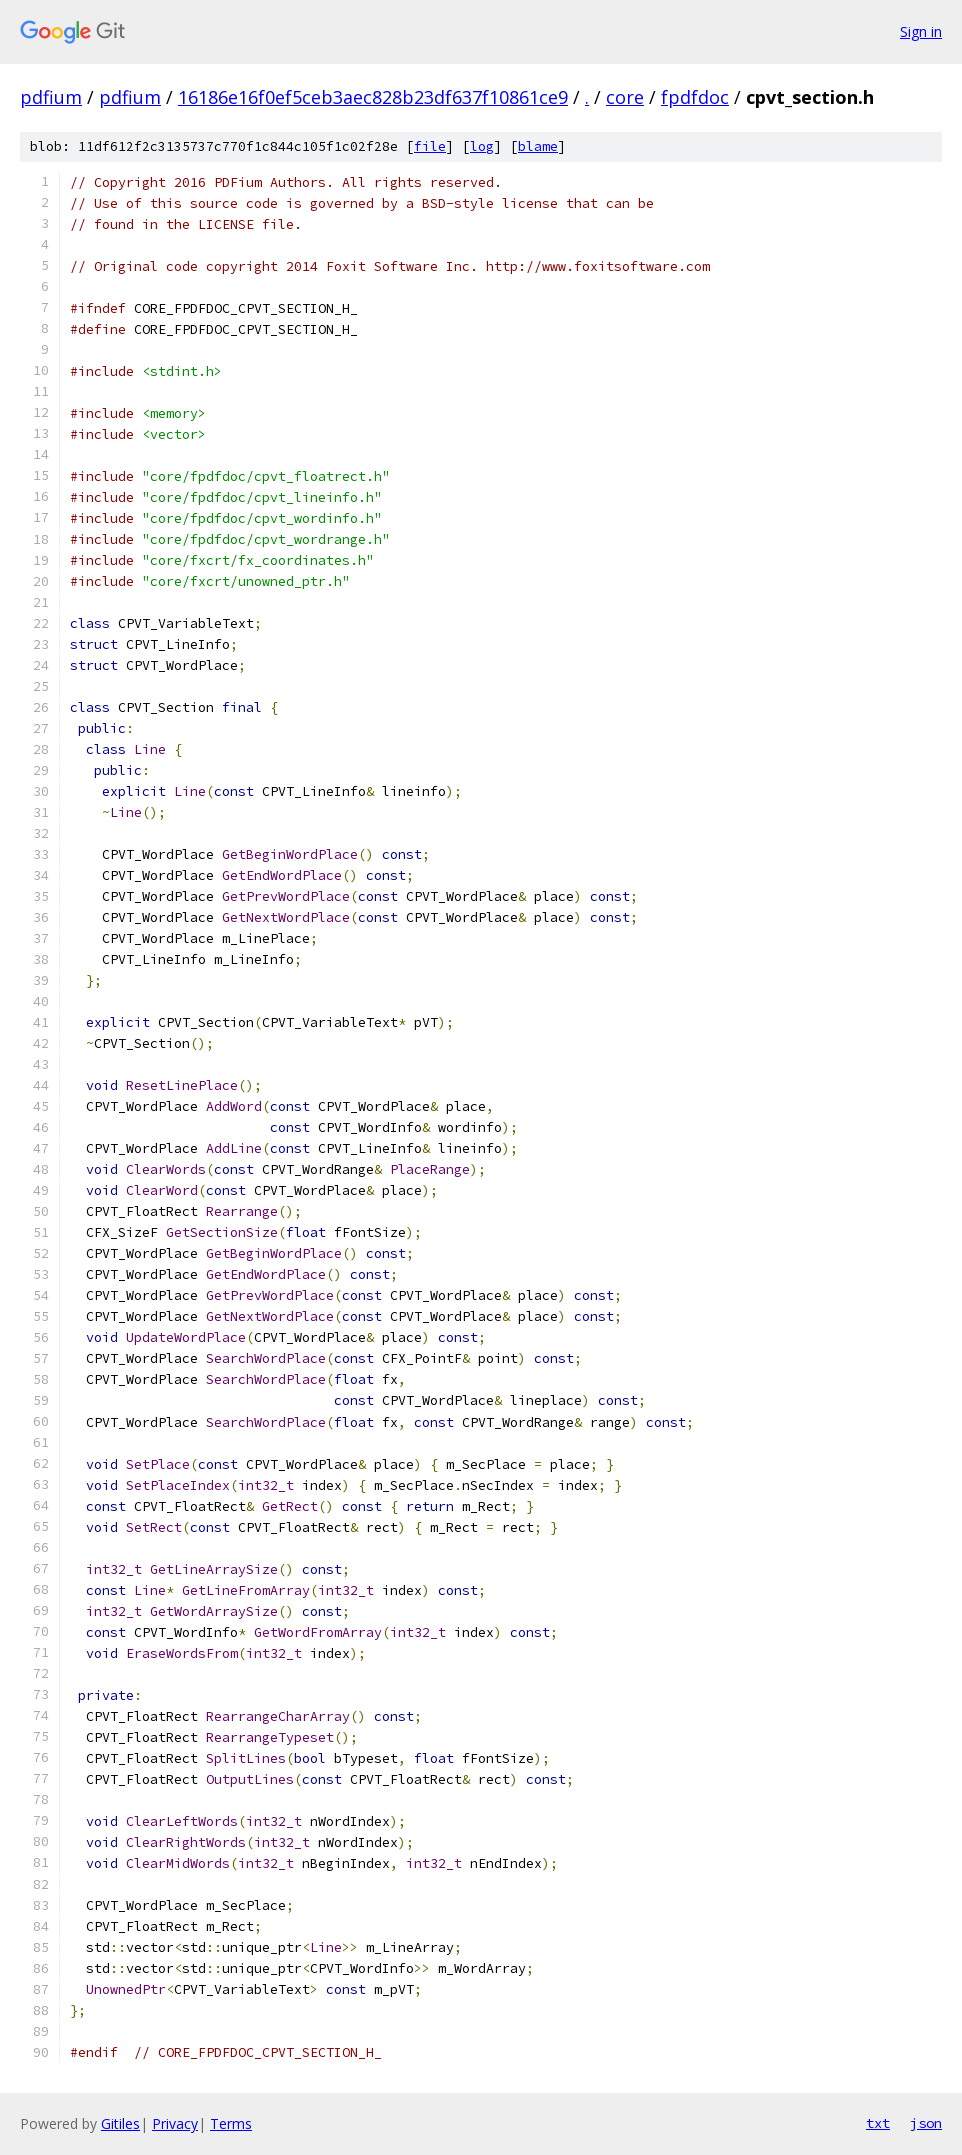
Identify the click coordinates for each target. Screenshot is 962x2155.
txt (878, 2123)
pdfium (51, 97)
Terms (231, 2123)
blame (538, 146)
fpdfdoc (695, 97)
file (430, 146)
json (926, 2123)
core (625, 97)
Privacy (175, 2123)
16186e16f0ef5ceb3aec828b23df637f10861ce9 (373, 97)
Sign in (921, 31)
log (482, 146)
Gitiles (120, 2123)
